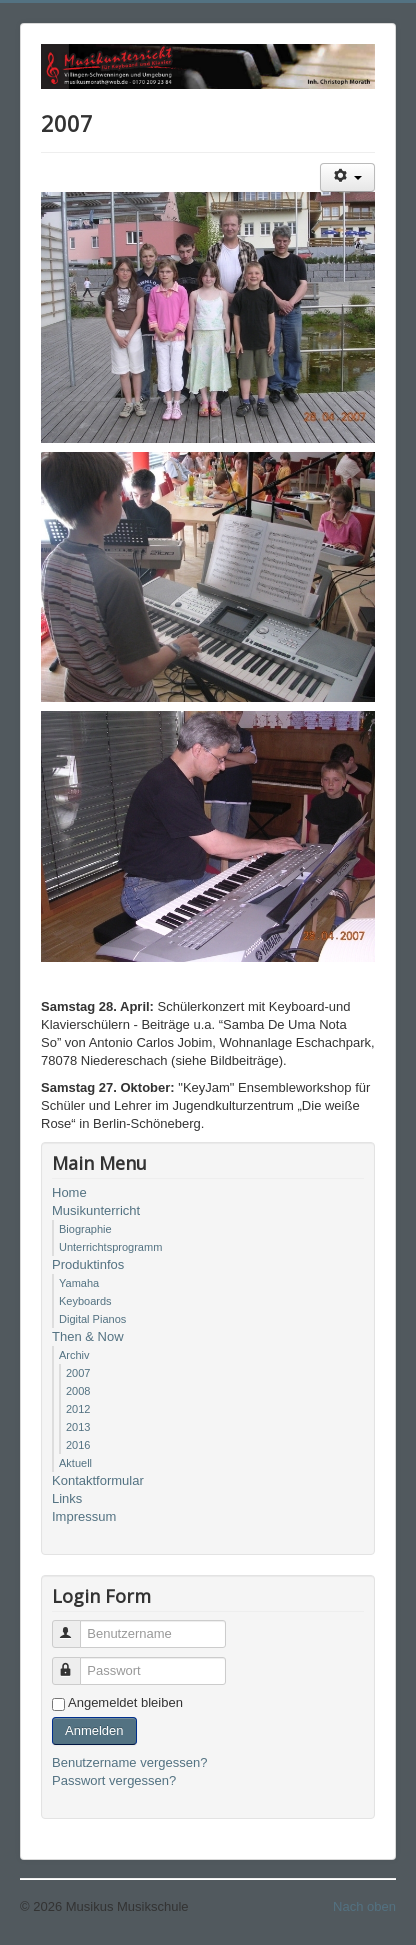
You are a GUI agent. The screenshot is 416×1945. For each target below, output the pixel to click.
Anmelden (94, 1730)
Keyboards (85, 1301)
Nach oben (364, 1906)
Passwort (75, 1662)
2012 (78, 1409)
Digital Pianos (92, 1319)
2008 (78, 1391)
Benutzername (75, 1625)
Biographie (85, 1229)
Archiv (74, 1355)
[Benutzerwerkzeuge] (347, 177)
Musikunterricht (96, 1210)
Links (67, 1498)
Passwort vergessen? (114, 1780)
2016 (78, 1445)
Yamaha (79, 1283)
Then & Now (88, 1336)
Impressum (84, 1516)
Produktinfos (88, 1264)
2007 (78, 1373)
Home (69, 1192)
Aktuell (75, 1463)
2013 (78, 1427)
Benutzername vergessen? (129, 1762)
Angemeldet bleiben (125, 1702)
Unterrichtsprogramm (110, 1247)
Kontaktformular (98, 1480)
